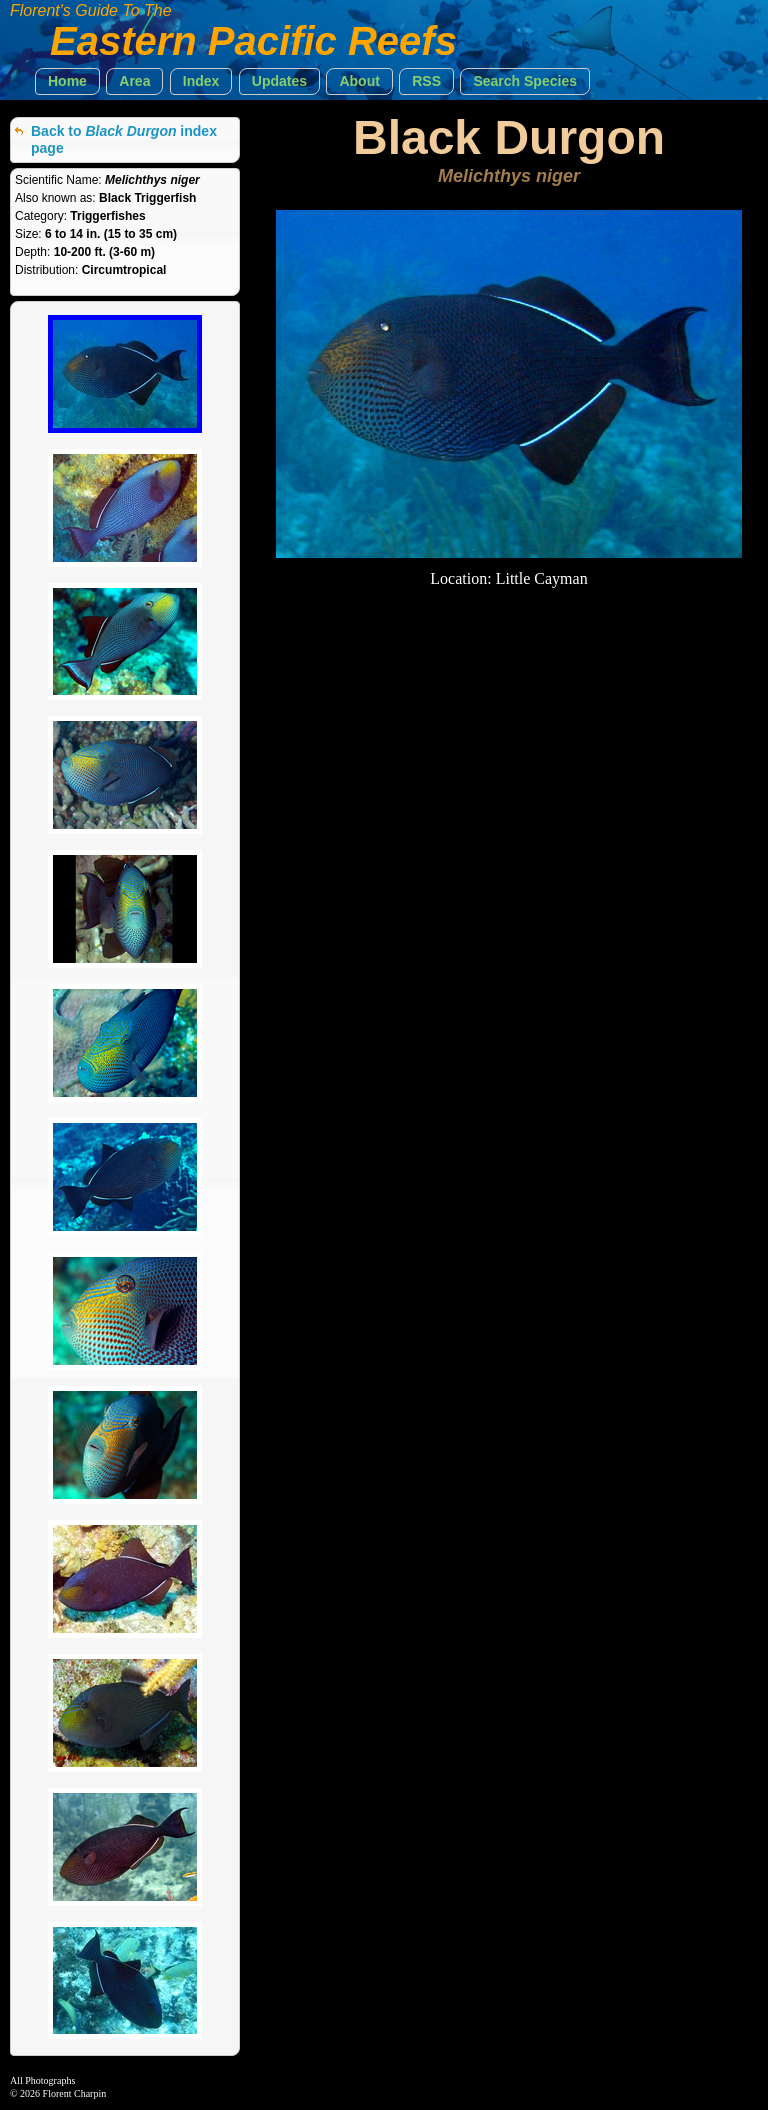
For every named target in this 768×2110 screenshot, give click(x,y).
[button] (67, 81)
